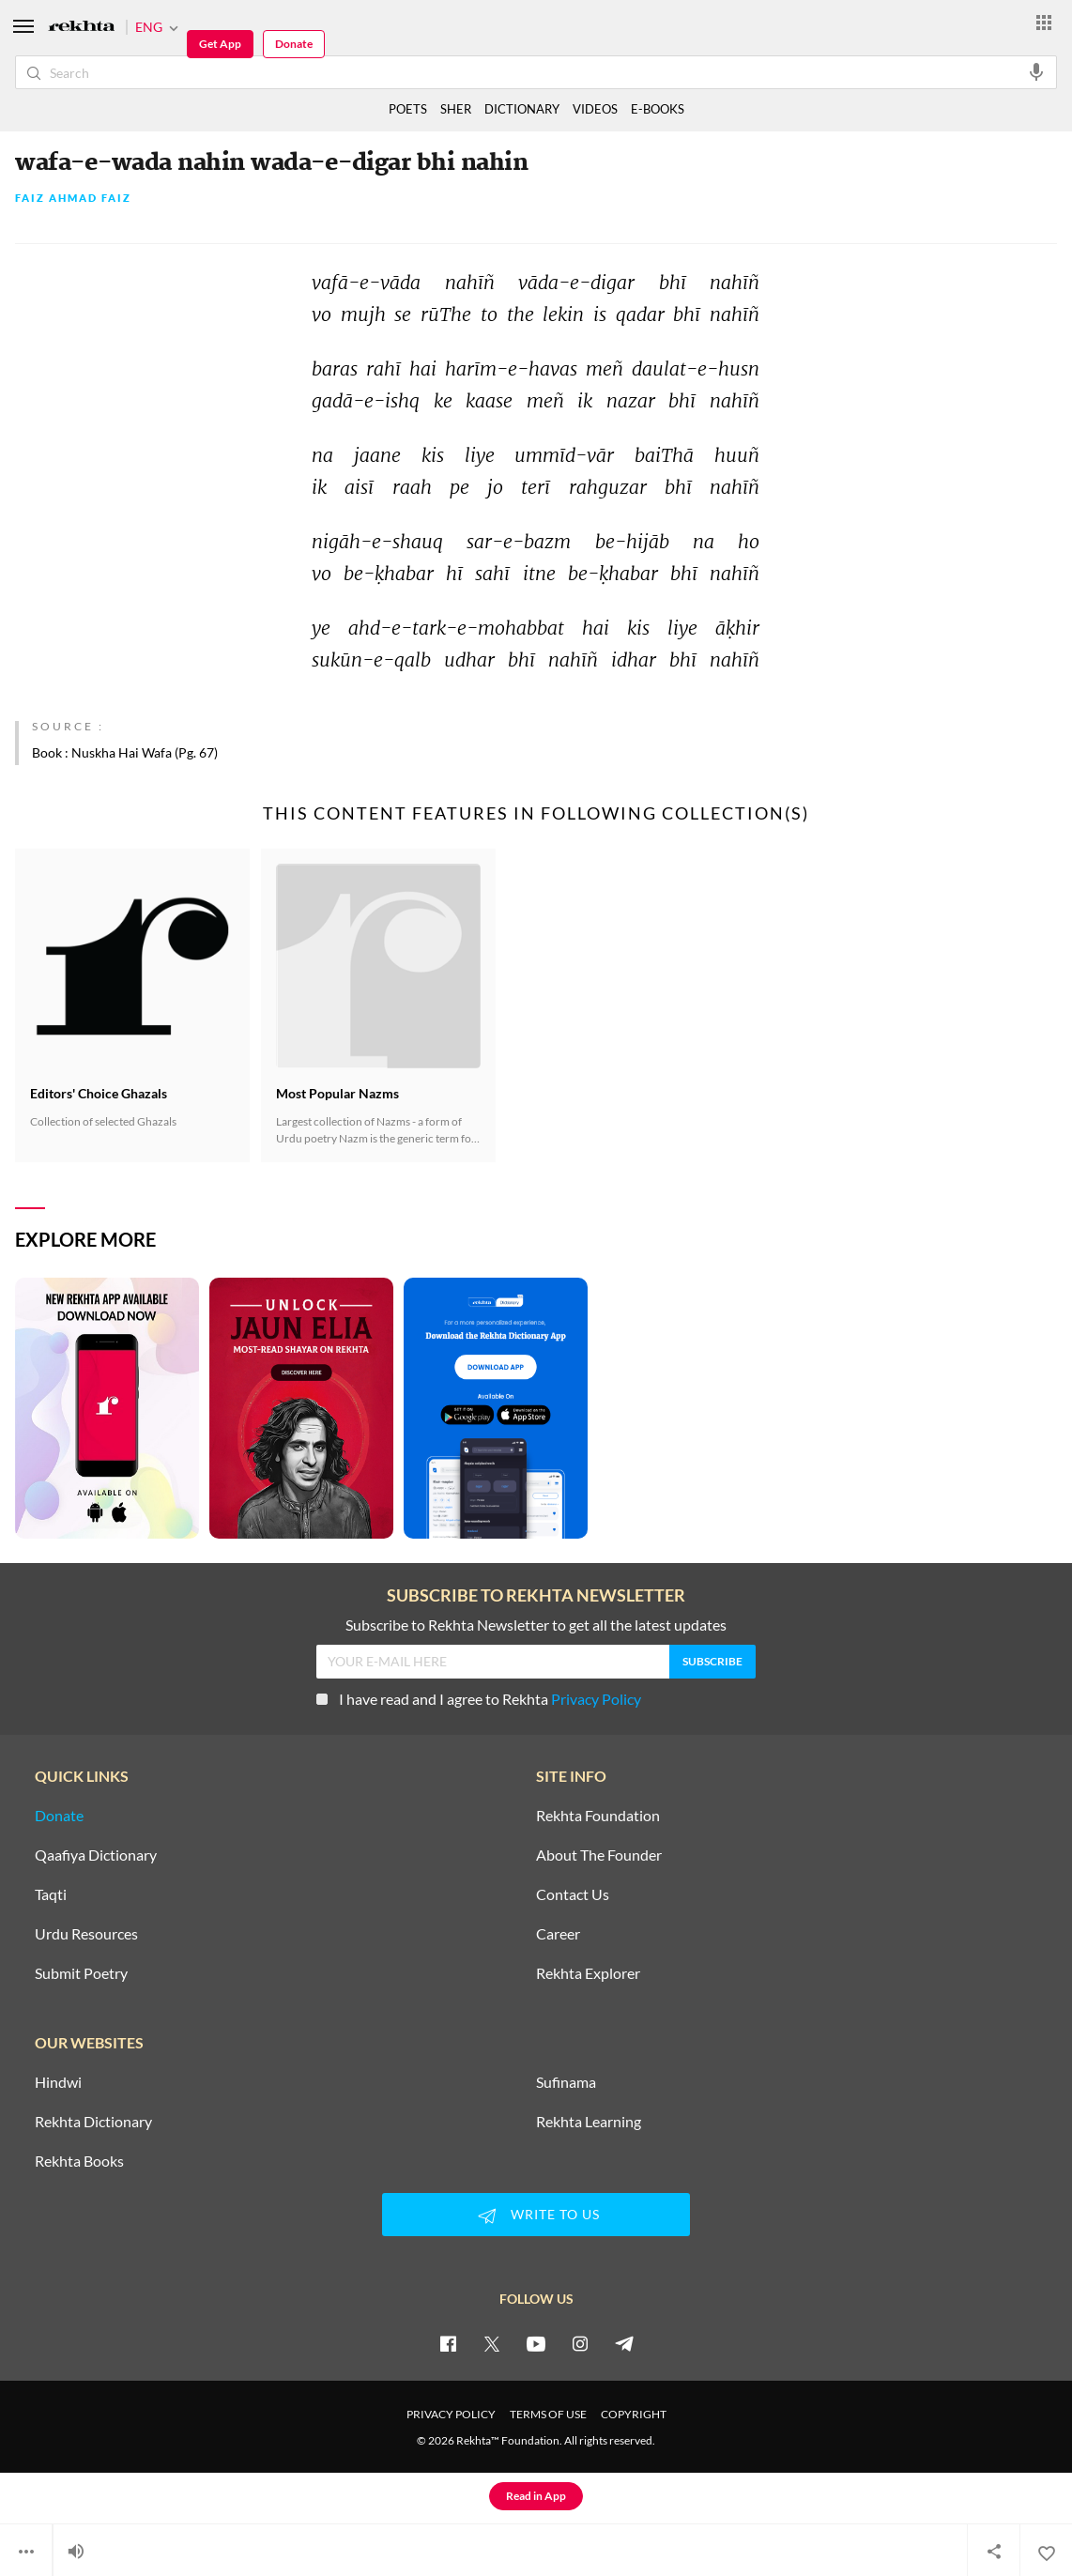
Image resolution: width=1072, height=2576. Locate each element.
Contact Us (572, 1894)
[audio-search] (1036, 71)
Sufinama (566, 2082)
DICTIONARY (521, 108)
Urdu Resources (86, 1933)
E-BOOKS (657, 108)
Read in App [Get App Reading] (536, 2496)
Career (558, 1933)
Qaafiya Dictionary (96, 1855)
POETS (408, 108)
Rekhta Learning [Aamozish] (588, 2121)
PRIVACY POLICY (451, 2414)
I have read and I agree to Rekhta (478, 1699)
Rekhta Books (79, 2161)
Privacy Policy (596, 1699)
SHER (455, 108)
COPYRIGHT (633, 2414)
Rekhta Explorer (588, 1973)
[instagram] (580, 2343)
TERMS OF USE (548, 2414)
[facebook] (448, 2343)
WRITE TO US (536, 2215)
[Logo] (81, 27)
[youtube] (536, 2343)
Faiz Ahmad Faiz (73, 198)
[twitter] (492, 2343)
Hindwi (58, 2082)
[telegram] (624, 2343)
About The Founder (599, 1855)
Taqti (51, 1894)
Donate (294, 44)
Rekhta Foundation (598, 1815)
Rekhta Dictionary (93, 2121)
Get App (220, 44)
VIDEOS (595, 108)
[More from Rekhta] (1044, 22)
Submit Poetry (81, 1973)
